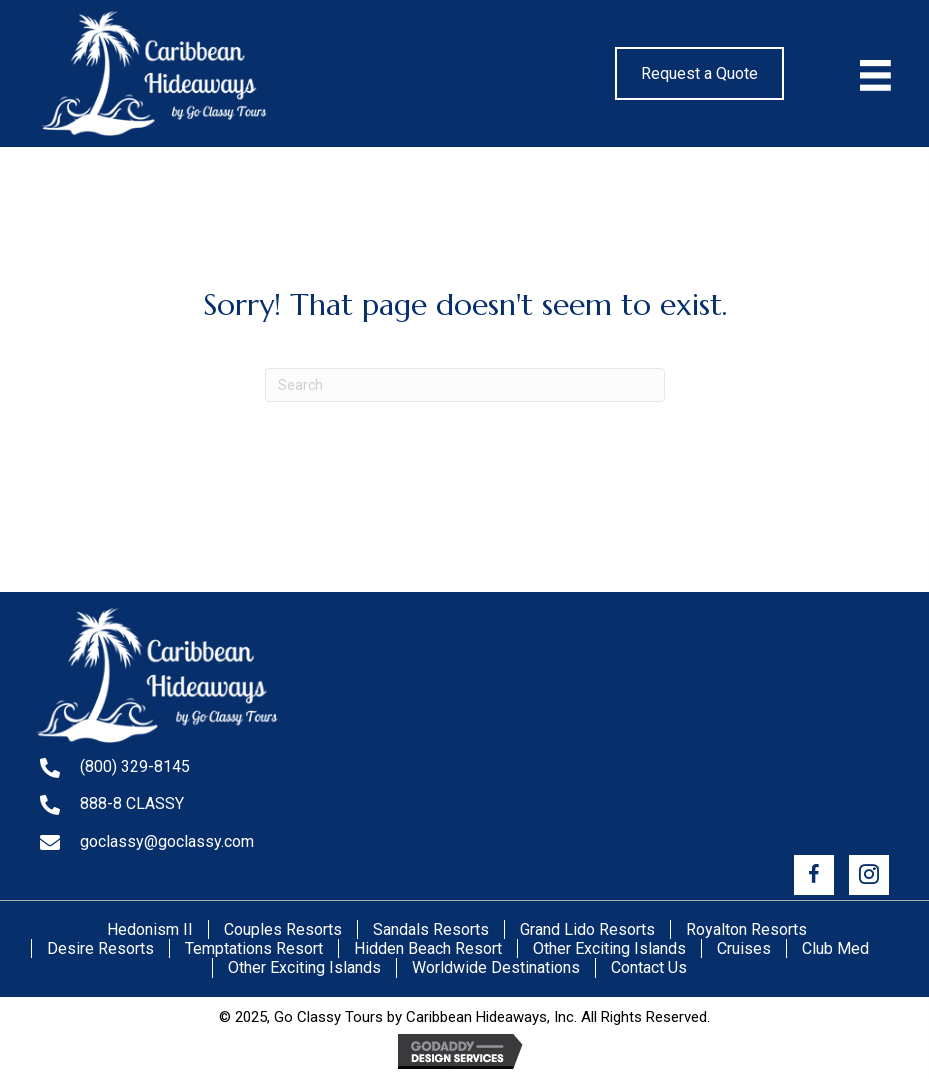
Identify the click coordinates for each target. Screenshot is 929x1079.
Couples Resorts (283, 929)
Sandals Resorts (431, 929)
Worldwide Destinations (496, 967)
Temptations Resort (254, 948)
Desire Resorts (100, 948)
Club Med (835, 948)
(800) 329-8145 (135, 766)
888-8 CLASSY (132, 803)
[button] (814, 875)
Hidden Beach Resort (428, 948)
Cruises (744, 948)
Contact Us (649, 967)
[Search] (465, 385)
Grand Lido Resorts (587, 929)
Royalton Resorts (746, 929)
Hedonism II (150, 929)
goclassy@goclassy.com (167, 841)
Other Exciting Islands (609, 948)
